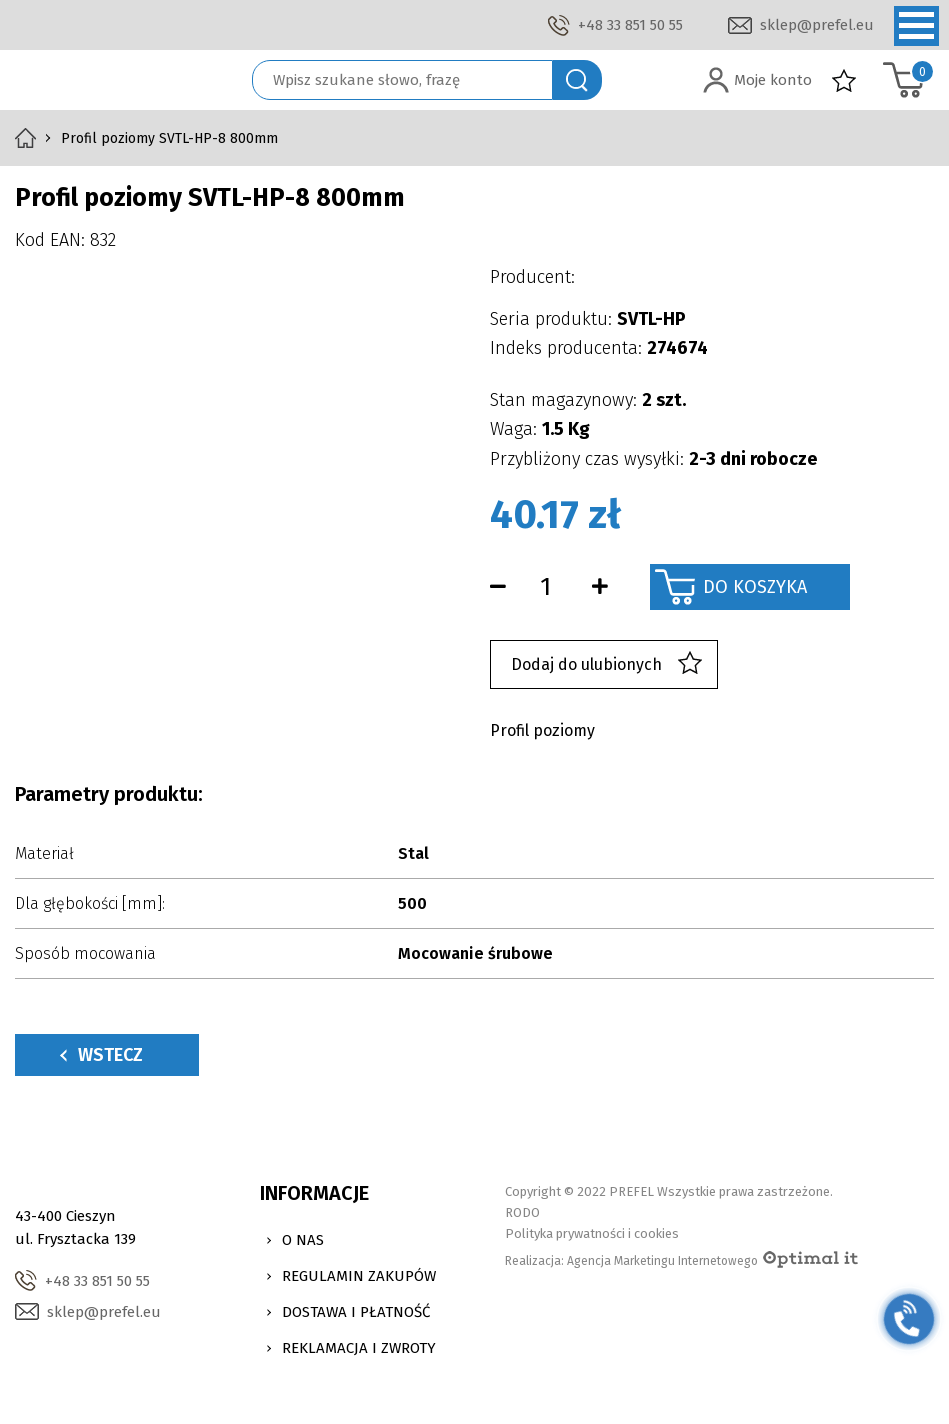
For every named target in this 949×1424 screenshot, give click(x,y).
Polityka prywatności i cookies (592, 1233)
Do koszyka (755, 587)
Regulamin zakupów (359, 1276)
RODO (522, 1212)
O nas (303, 1240)
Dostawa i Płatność (356, 1312)
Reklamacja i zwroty (359, 1348)
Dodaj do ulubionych (606, 664)
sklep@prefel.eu (817, 25)
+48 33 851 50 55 (630, 25)
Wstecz (101, 1055)
